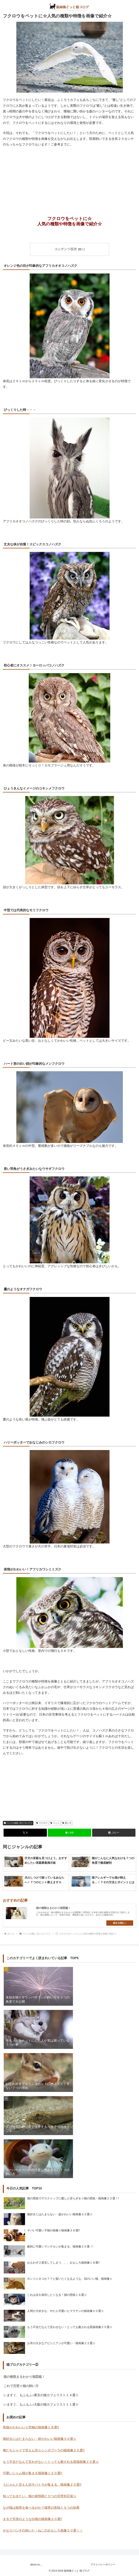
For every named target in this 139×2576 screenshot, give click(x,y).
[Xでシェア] (25, 1833)
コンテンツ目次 (65, 249)
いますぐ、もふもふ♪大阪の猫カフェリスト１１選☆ (41, 2404)
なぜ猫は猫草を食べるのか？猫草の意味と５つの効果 (41, 2507)
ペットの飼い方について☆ (18, 1823)
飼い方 (66, 1823)
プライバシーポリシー (102, 2564)
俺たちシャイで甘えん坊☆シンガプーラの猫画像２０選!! (44, 2450)
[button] (113, 1833)
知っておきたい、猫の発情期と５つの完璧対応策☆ (39, 2496)
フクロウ (41, 1823)
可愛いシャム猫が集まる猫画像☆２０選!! (32, 2473)
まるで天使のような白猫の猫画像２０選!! (32, 2519)
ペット (54, 1823)
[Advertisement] (69, 176)
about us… (36, 2564)
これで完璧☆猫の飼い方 (21, 2386)
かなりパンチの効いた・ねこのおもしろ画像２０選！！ (43, 2530)
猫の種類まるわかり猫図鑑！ (24, 2376)
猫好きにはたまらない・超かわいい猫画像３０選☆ (39, 2439)
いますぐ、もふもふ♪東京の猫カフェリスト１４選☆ (41, 2395)
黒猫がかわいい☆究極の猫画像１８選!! (31, 2427)
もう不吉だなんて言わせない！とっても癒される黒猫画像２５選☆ (51, 2462)
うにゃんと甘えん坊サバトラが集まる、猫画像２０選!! (42, 2484)
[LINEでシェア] (69, 1833)
